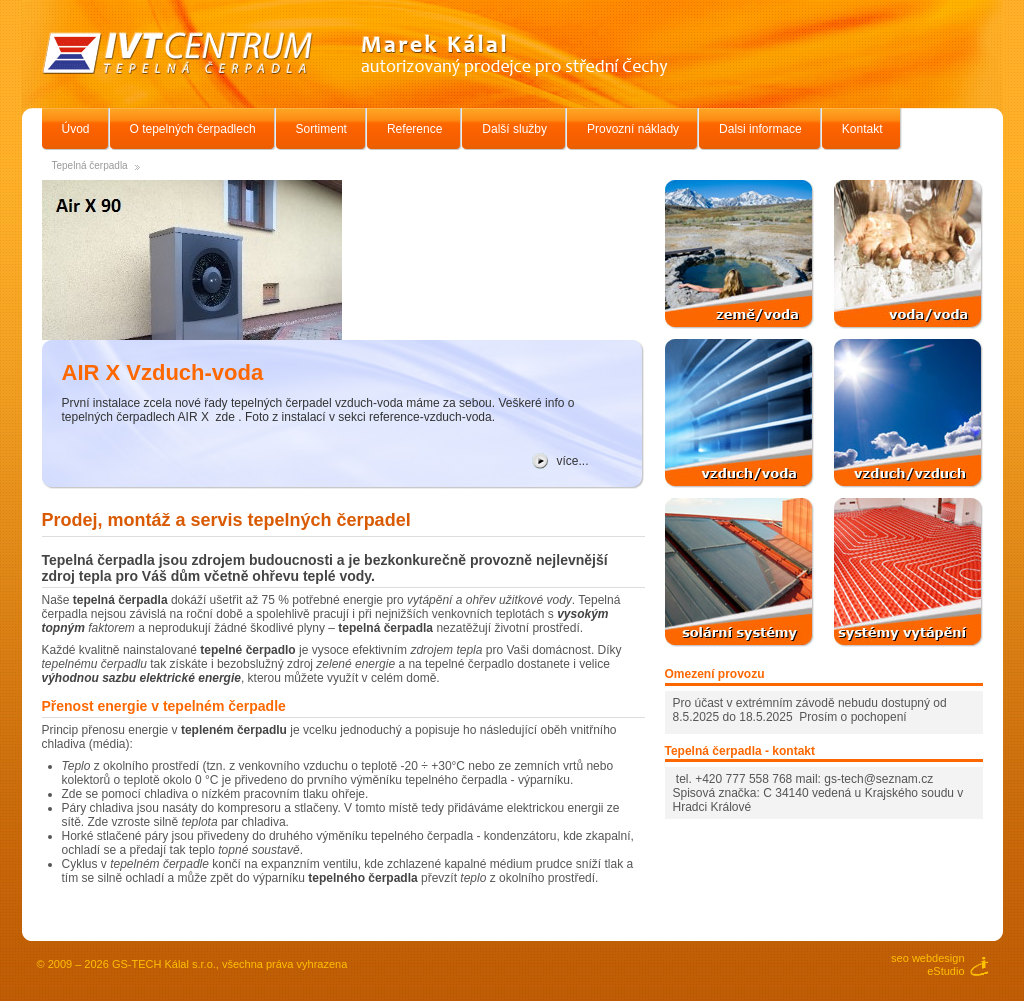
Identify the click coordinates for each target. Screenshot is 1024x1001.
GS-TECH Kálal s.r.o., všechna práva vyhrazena (229, 964)
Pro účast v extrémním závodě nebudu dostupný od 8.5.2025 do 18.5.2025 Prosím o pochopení (810, 710)
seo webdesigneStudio (927, 964)
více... (573, 461)
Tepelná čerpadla (90, 165)
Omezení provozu (715, 674)
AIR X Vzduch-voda (163, 372)
